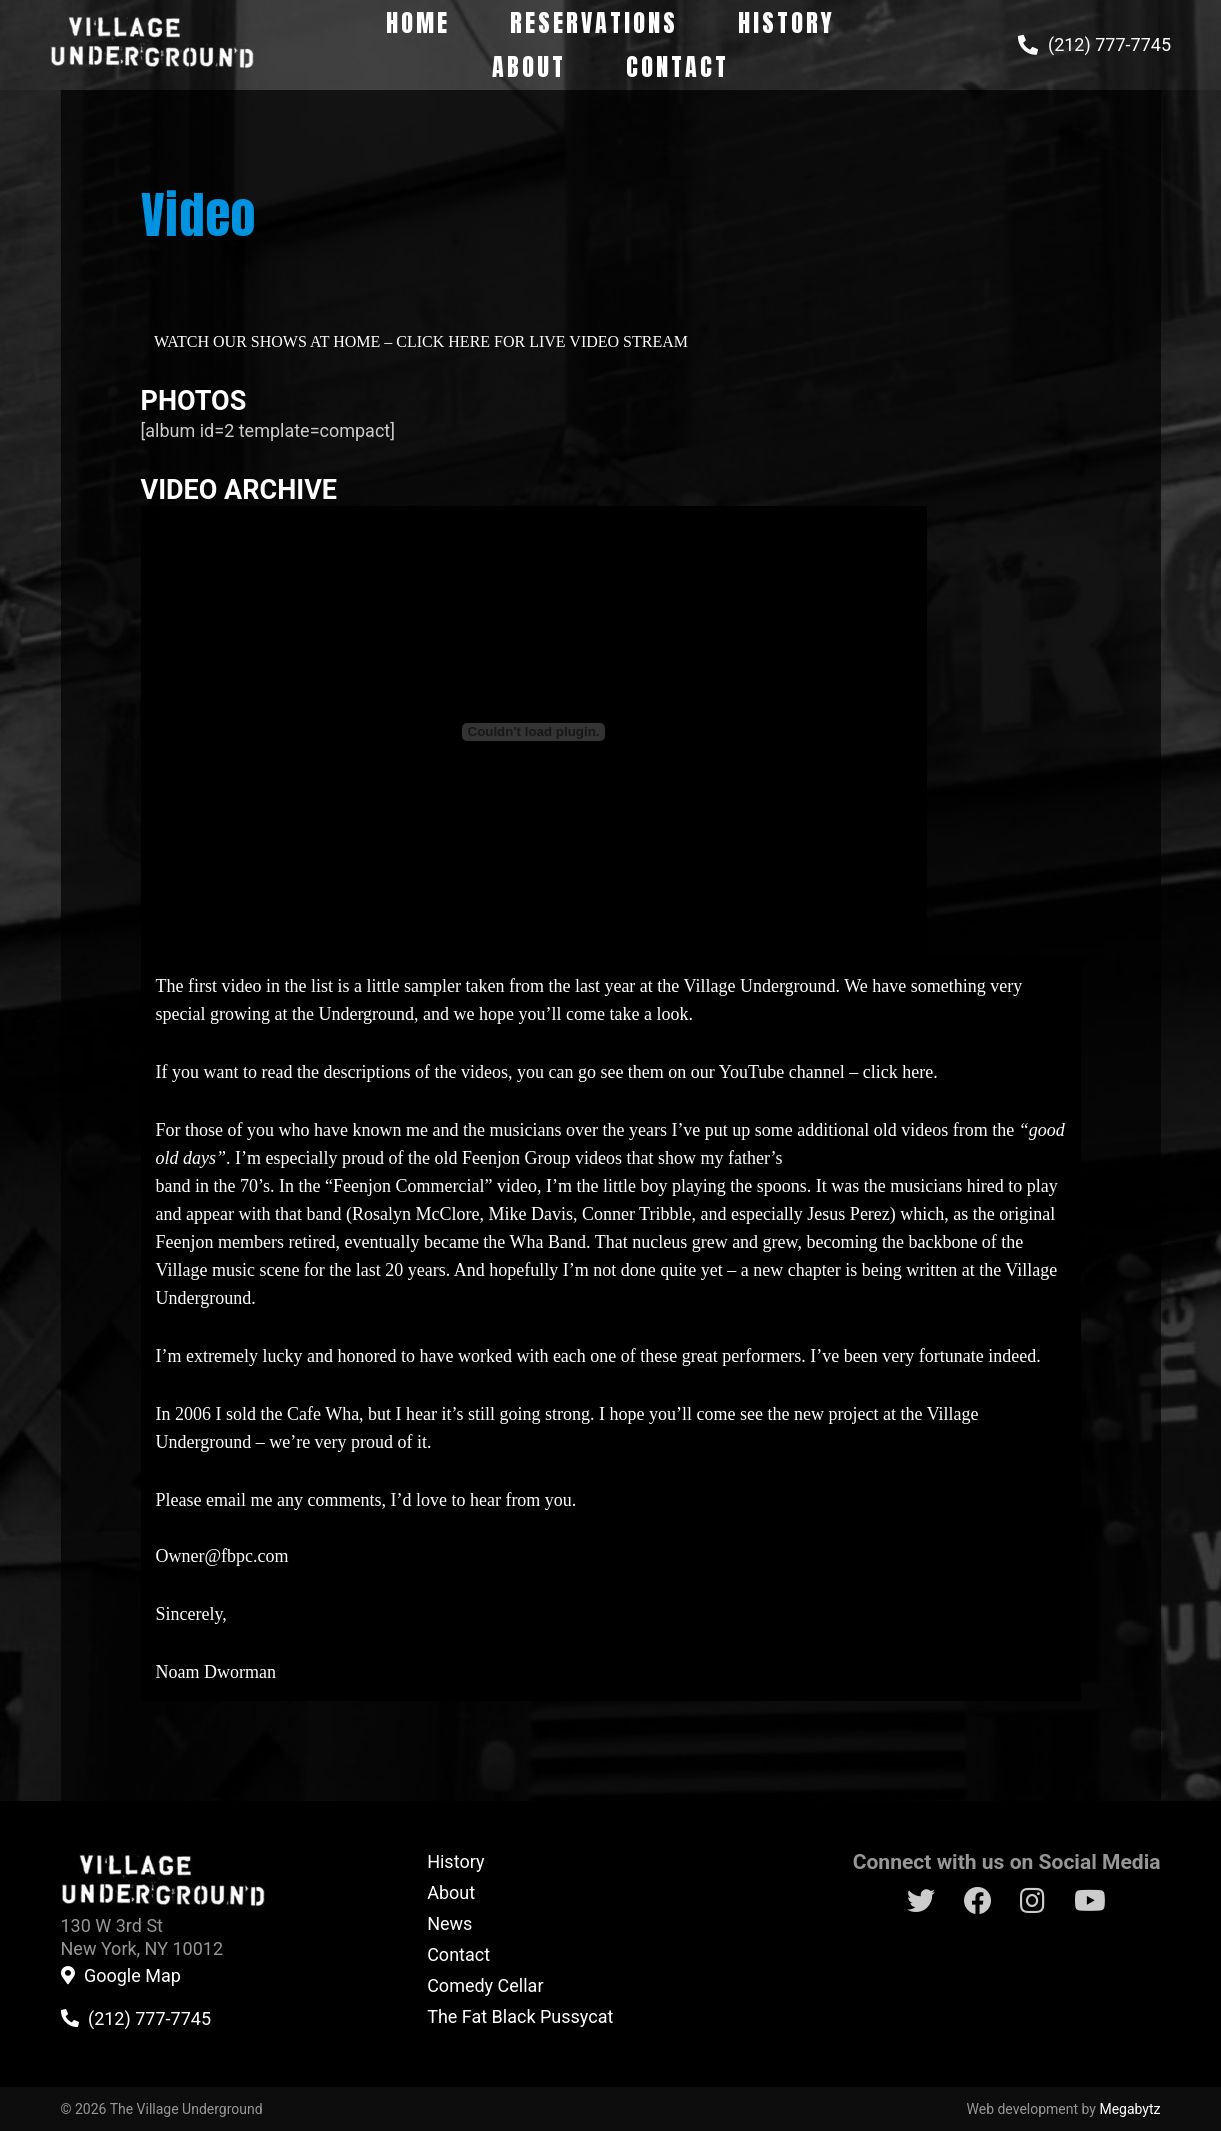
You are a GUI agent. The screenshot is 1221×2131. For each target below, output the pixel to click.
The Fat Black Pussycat (520, 2016)
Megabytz (1129, 2109)
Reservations (594, 23)
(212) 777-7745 (1109, 45)
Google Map (132, 1976)
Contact (677, 67)
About (529, 67)
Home (418, 23)
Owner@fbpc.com (222, 1556)
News (449, 1923)
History (786, 23)
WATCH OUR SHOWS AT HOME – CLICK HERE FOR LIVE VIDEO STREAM (421, 341)
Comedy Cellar (485, 1985)
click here (898, 1072)
